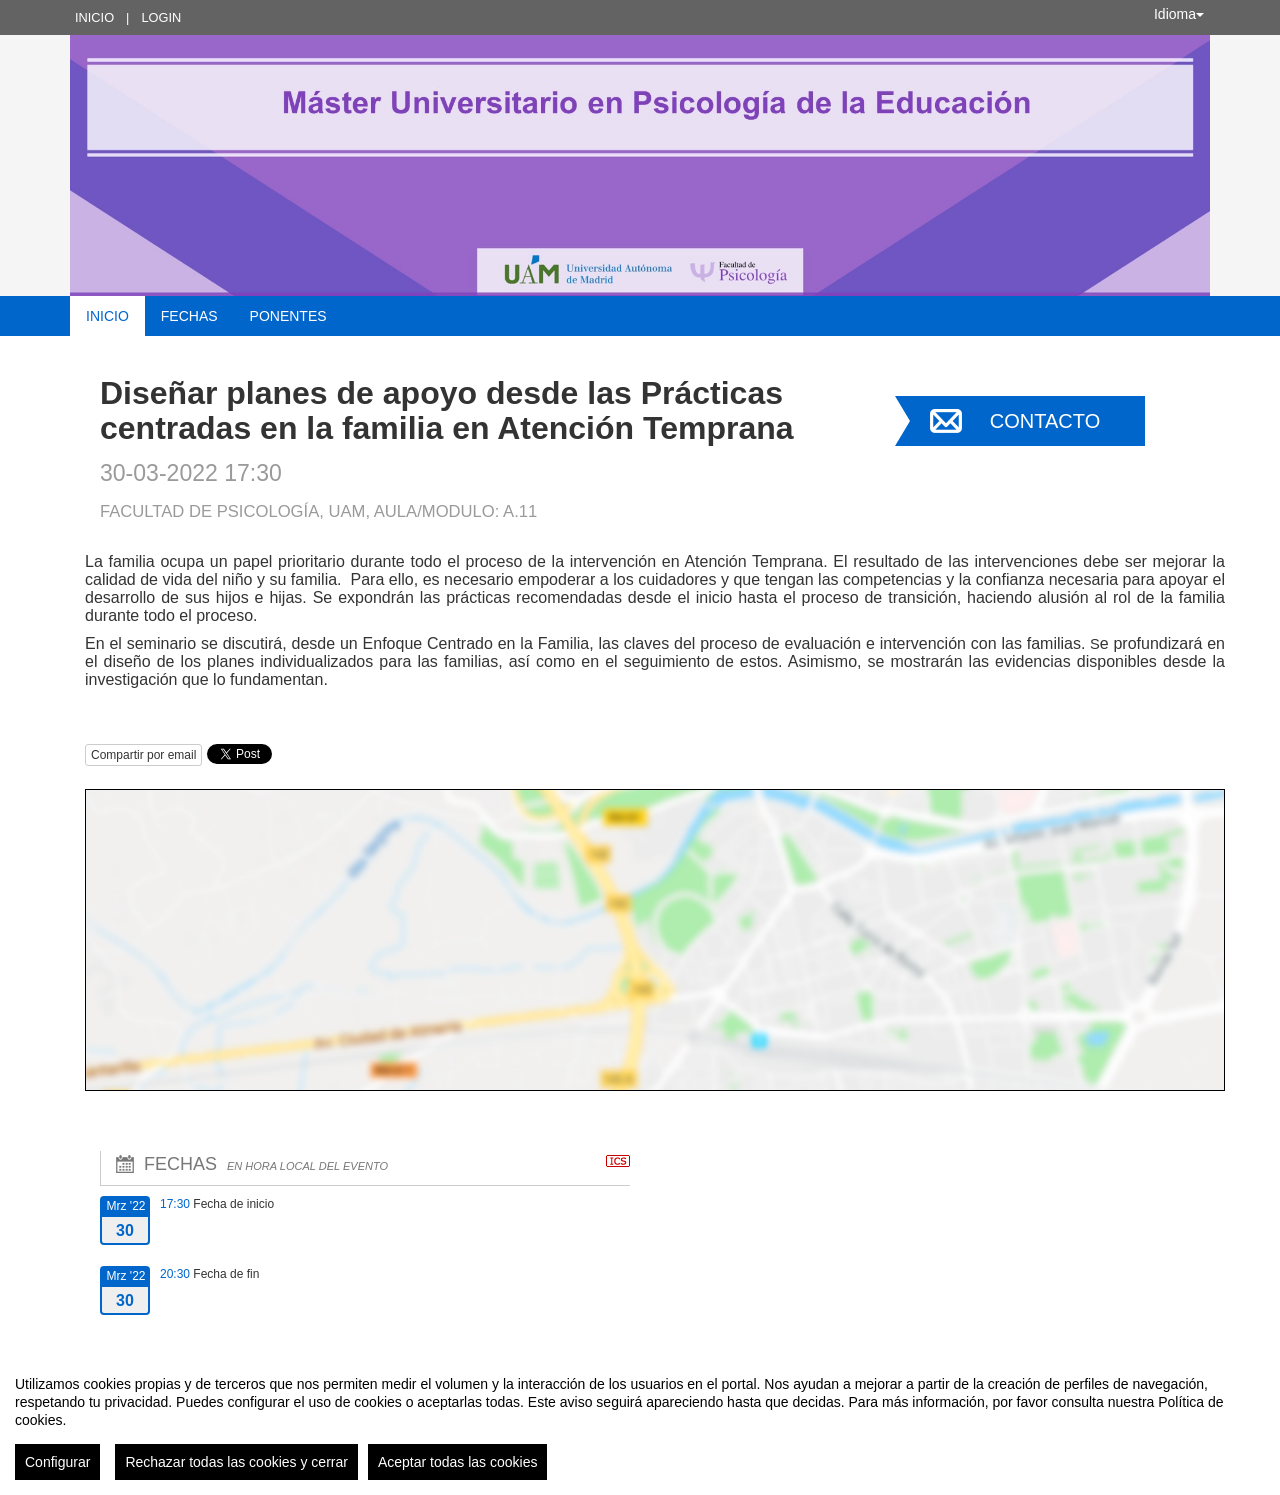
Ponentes (288, 316)
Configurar (57, 1462)
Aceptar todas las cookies (458, 1462)
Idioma (1179, 14)
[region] (640, 1420)
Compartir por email (143, 755)
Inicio (94, 17)
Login (161, 17)
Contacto (1045, 421)
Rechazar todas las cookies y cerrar (236, 1462)
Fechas (189, 316)
